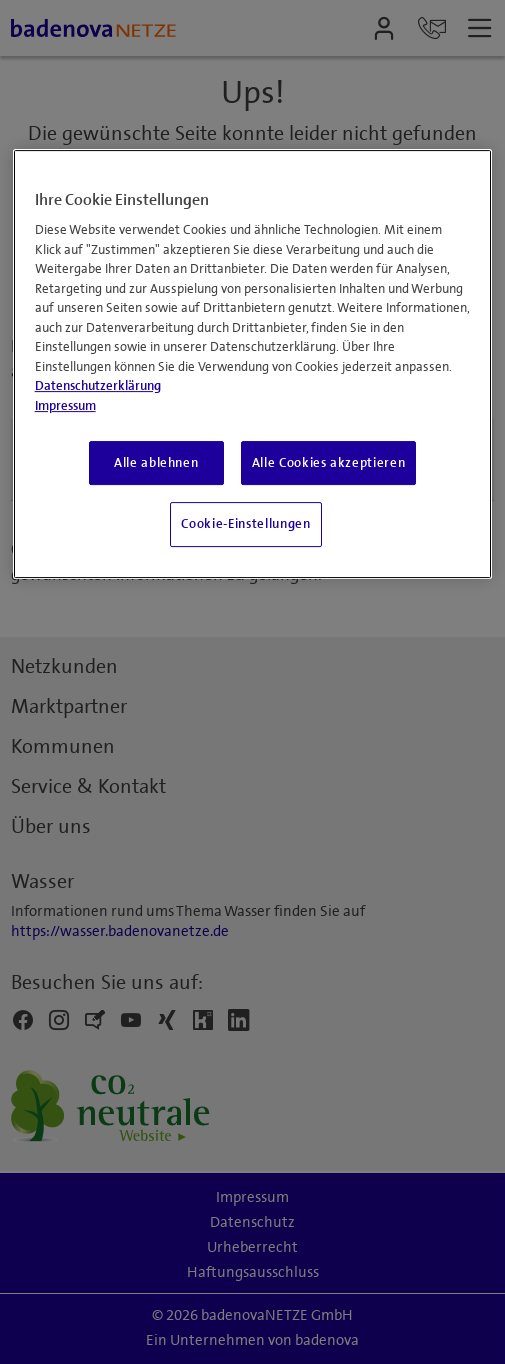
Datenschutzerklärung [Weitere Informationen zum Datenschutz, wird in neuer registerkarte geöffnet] (98, 386)
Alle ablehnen (156, 463)
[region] (253, 364)
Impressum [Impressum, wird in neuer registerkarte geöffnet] (65, 406)
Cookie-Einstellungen (245, 524)
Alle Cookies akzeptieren (329, 463)
